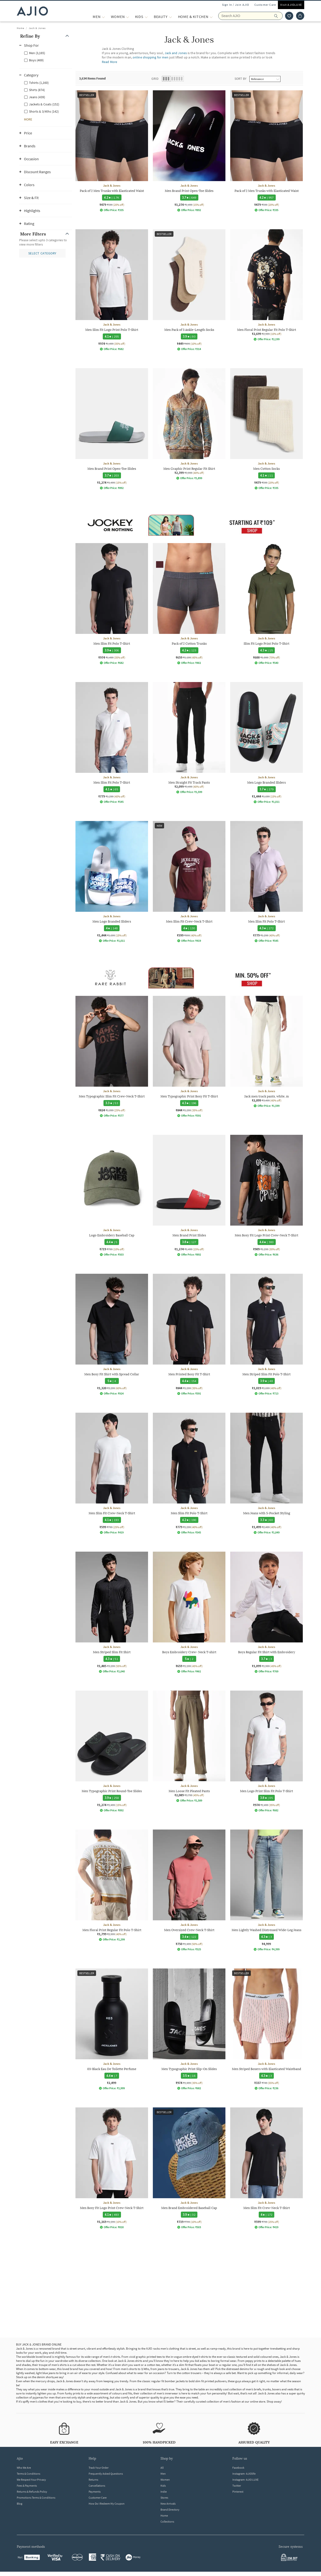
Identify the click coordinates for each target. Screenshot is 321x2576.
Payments (95, 2491)
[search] (278, 16)
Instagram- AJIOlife (244, 2473)
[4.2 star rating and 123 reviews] (189, 650)
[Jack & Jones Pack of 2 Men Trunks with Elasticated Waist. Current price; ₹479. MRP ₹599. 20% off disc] (111, 151)
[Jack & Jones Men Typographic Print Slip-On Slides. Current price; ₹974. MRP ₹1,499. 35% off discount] (189, 2029)
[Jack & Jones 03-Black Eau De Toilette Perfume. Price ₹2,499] (111, 2029)
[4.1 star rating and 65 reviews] (111, 789)
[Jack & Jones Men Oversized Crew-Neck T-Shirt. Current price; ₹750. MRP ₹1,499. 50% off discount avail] (189, 1890)
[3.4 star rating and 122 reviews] (189, 1937)
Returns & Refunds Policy (32, 2491)
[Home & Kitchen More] (211, 16)
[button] (45, 36)
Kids (163, 2485)
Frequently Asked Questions (106, 2473)
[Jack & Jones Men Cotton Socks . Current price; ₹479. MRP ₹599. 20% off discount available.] (266, 429)
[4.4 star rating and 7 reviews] (111, 2076)
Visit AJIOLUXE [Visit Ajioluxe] (291, 4)
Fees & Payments (27, 2485)
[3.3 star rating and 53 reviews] (111, 1103)
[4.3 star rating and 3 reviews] (266, 1937)
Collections (167, 2521)
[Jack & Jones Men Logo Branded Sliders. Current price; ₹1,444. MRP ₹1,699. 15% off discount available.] (266, 742)
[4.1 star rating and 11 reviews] (266, 475)
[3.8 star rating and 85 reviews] (266, 1798)
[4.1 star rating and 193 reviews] (112, 1520)
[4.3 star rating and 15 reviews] (266, 650)
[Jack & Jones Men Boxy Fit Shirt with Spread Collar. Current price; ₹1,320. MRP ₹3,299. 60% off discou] (111, 1334)
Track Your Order (99, 2467)
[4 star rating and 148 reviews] (112, 928)
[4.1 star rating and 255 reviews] (112, 336)
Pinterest (237, 2491)
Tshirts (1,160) (39, 82)
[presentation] (195, 1201)
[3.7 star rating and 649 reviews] (189, 198)
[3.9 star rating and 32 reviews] (189, 2215)
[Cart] (300, 16)
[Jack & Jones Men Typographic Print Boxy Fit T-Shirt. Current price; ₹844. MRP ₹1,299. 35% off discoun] (189, 1056)
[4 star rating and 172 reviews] (267, 2215)
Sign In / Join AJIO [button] (235, 4)
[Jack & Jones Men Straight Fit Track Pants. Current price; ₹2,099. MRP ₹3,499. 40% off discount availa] (189, 738)
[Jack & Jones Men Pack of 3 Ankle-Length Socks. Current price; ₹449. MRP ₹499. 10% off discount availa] (189, 290)
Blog (19, 2503)
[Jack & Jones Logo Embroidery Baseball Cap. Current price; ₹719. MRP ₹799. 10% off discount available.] (111, 1195)
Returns (93, 2479)
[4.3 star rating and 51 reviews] (111, 1659)
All (162, 2467)
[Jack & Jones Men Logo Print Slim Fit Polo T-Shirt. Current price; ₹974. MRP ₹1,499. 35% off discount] (266, 1751)
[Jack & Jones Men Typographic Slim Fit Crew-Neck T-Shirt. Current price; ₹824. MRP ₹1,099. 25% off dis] (111, 1056)
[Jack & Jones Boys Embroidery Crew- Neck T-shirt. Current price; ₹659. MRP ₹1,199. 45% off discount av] (189, 1612)
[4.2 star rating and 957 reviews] (267, 198)
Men (163, 2473)
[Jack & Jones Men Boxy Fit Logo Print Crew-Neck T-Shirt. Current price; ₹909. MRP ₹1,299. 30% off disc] (266, 1195)
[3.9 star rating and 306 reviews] (112, 650)
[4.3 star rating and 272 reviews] (267, 928)
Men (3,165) (37, 53)
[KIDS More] (146, 16)
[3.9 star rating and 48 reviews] (266, 1381)
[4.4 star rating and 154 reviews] (189, 1381)
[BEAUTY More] (170, 16)
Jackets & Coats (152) (44, 104)
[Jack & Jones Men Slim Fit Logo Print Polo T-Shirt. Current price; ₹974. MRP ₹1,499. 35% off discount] (111, 290)
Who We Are (24, 2467)
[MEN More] (103, 16)
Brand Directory (169, 2509)
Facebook (238, 2467)
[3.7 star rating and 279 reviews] (267, 789)
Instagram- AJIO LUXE (245, 2479)
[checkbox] (45, 52)
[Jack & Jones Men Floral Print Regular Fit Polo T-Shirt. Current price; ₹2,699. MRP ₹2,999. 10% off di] (266, 285)
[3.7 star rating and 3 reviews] (266, 1659)
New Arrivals (168, 2503)
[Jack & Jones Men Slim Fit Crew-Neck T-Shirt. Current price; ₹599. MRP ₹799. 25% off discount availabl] (111, 1473)
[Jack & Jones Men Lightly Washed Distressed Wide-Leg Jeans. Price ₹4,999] (266, 1890)
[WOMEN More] (127, 16)
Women (165, 2479)
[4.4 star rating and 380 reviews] (267, 1242)
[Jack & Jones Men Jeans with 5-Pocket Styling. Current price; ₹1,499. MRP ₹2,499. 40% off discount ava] (266, 1473)
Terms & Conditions (28, 2473)
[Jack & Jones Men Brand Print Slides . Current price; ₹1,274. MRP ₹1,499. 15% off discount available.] (189, 1195)
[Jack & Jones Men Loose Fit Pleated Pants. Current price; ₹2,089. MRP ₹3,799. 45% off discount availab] (189, 1746)
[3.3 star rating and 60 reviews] (266, 1520)
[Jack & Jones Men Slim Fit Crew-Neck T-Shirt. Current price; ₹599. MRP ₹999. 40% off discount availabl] (189, 881)
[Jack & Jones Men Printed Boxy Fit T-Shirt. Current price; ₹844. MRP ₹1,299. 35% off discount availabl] (189, 1334)
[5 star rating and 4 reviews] (112, 1381)
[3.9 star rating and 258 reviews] (112, 1798)
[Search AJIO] (250, 16)
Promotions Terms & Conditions (36, 2497)
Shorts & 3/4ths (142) (44, 111)
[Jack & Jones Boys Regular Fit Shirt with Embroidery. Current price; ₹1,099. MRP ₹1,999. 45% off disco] (266, 1612)
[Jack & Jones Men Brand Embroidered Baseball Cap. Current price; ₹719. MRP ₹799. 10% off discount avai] (189, 2168)
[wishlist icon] (289, 16)
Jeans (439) (37, 97)
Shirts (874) (37, 90)
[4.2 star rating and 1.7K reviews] (111, 198)
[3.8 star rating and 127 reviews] (189, 1242)
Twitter (236, 2485)
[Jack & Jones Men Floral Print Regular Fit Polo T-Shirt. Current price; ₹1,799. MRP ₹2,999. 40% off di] (111, 1885)
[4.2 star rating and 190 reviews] (189, 1520)
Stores (164, 2497)
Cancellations (97, 2485)
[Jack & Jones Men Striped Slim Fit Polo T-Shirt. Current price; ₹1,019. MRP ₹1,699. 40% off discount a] (266, 1334)
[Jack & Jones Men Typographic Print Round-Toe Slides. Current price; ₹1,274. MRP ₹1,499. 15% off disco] (111, 1751)
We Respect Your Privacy (31, 2479)
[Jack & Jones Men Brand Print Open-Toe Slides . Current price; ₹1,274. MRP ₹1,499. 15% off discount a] (189, 151)
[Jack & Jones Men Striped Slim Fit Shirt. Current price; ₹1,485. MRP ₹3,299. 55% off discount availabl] (111, 1612)
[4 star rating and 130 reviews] (189, 928)
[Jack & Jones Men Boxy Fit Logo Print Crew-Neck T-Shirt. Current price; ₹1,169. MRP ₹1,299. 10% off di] (111, 2168)
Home (20, 28)
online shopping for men (151, 57)
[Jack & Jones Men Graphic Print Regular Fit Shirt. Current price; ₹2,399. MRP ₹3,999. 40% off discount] (189, 424)
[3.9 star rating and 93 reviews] (189, 336)
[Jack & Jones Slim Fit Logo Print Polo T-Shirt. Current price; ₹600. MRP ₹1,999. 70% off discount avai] (266, 604)
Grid (155, 78)
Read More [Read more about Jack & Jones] (109, 62)
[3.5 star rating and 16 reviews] (189, 2076)
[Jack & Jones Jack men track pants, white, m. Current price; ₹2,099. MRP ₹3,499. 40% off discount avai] (266, 1051)
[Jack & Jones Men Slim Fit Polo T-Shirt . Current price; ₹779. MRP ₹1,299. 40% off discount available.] (111, 742)
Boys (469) (36, 60)
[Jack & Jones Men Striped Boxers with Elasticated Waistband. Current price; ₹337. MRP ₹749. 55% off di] (266, 2029)
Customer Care (265, 4)
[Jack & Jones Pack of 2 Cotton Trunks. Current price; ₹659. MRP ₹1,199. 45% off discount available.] (189, 604)
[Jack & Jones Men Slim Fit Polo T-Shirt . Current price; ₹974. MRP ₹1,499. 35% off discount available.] (111, 604)
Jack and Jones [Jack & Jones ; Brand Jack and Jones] (176, 53)
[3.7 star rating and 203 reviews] (112, 475)
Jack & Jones (37, 28)
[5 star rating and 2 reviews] (189, 1659)
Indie (163, 2491)
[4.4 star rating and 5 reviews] (111, 1242)
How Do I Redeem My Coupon (107, 2503)
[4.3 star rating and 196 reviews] (189, 1103)
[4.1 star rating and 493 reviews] (112, 2215)
